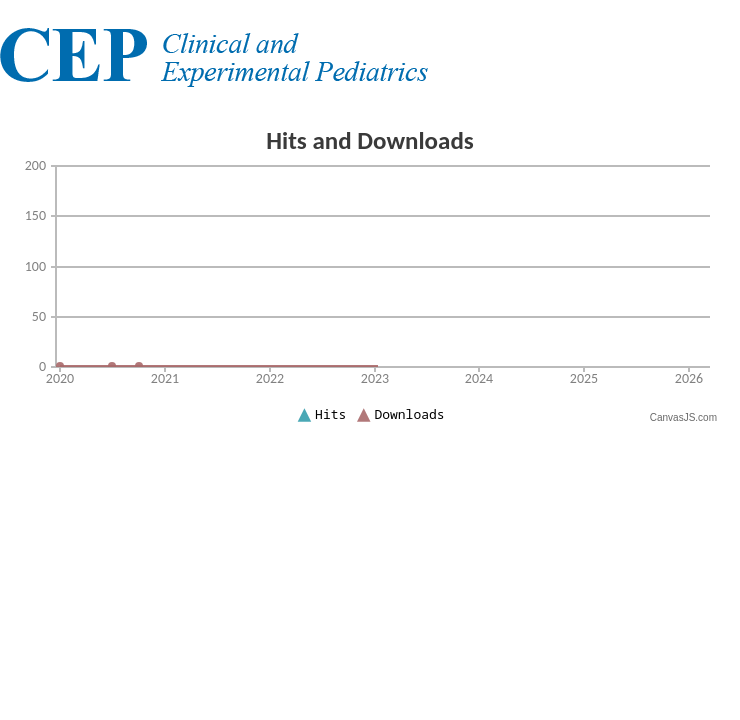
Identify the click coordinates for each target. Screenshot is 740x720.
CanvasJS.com (683, 417)
